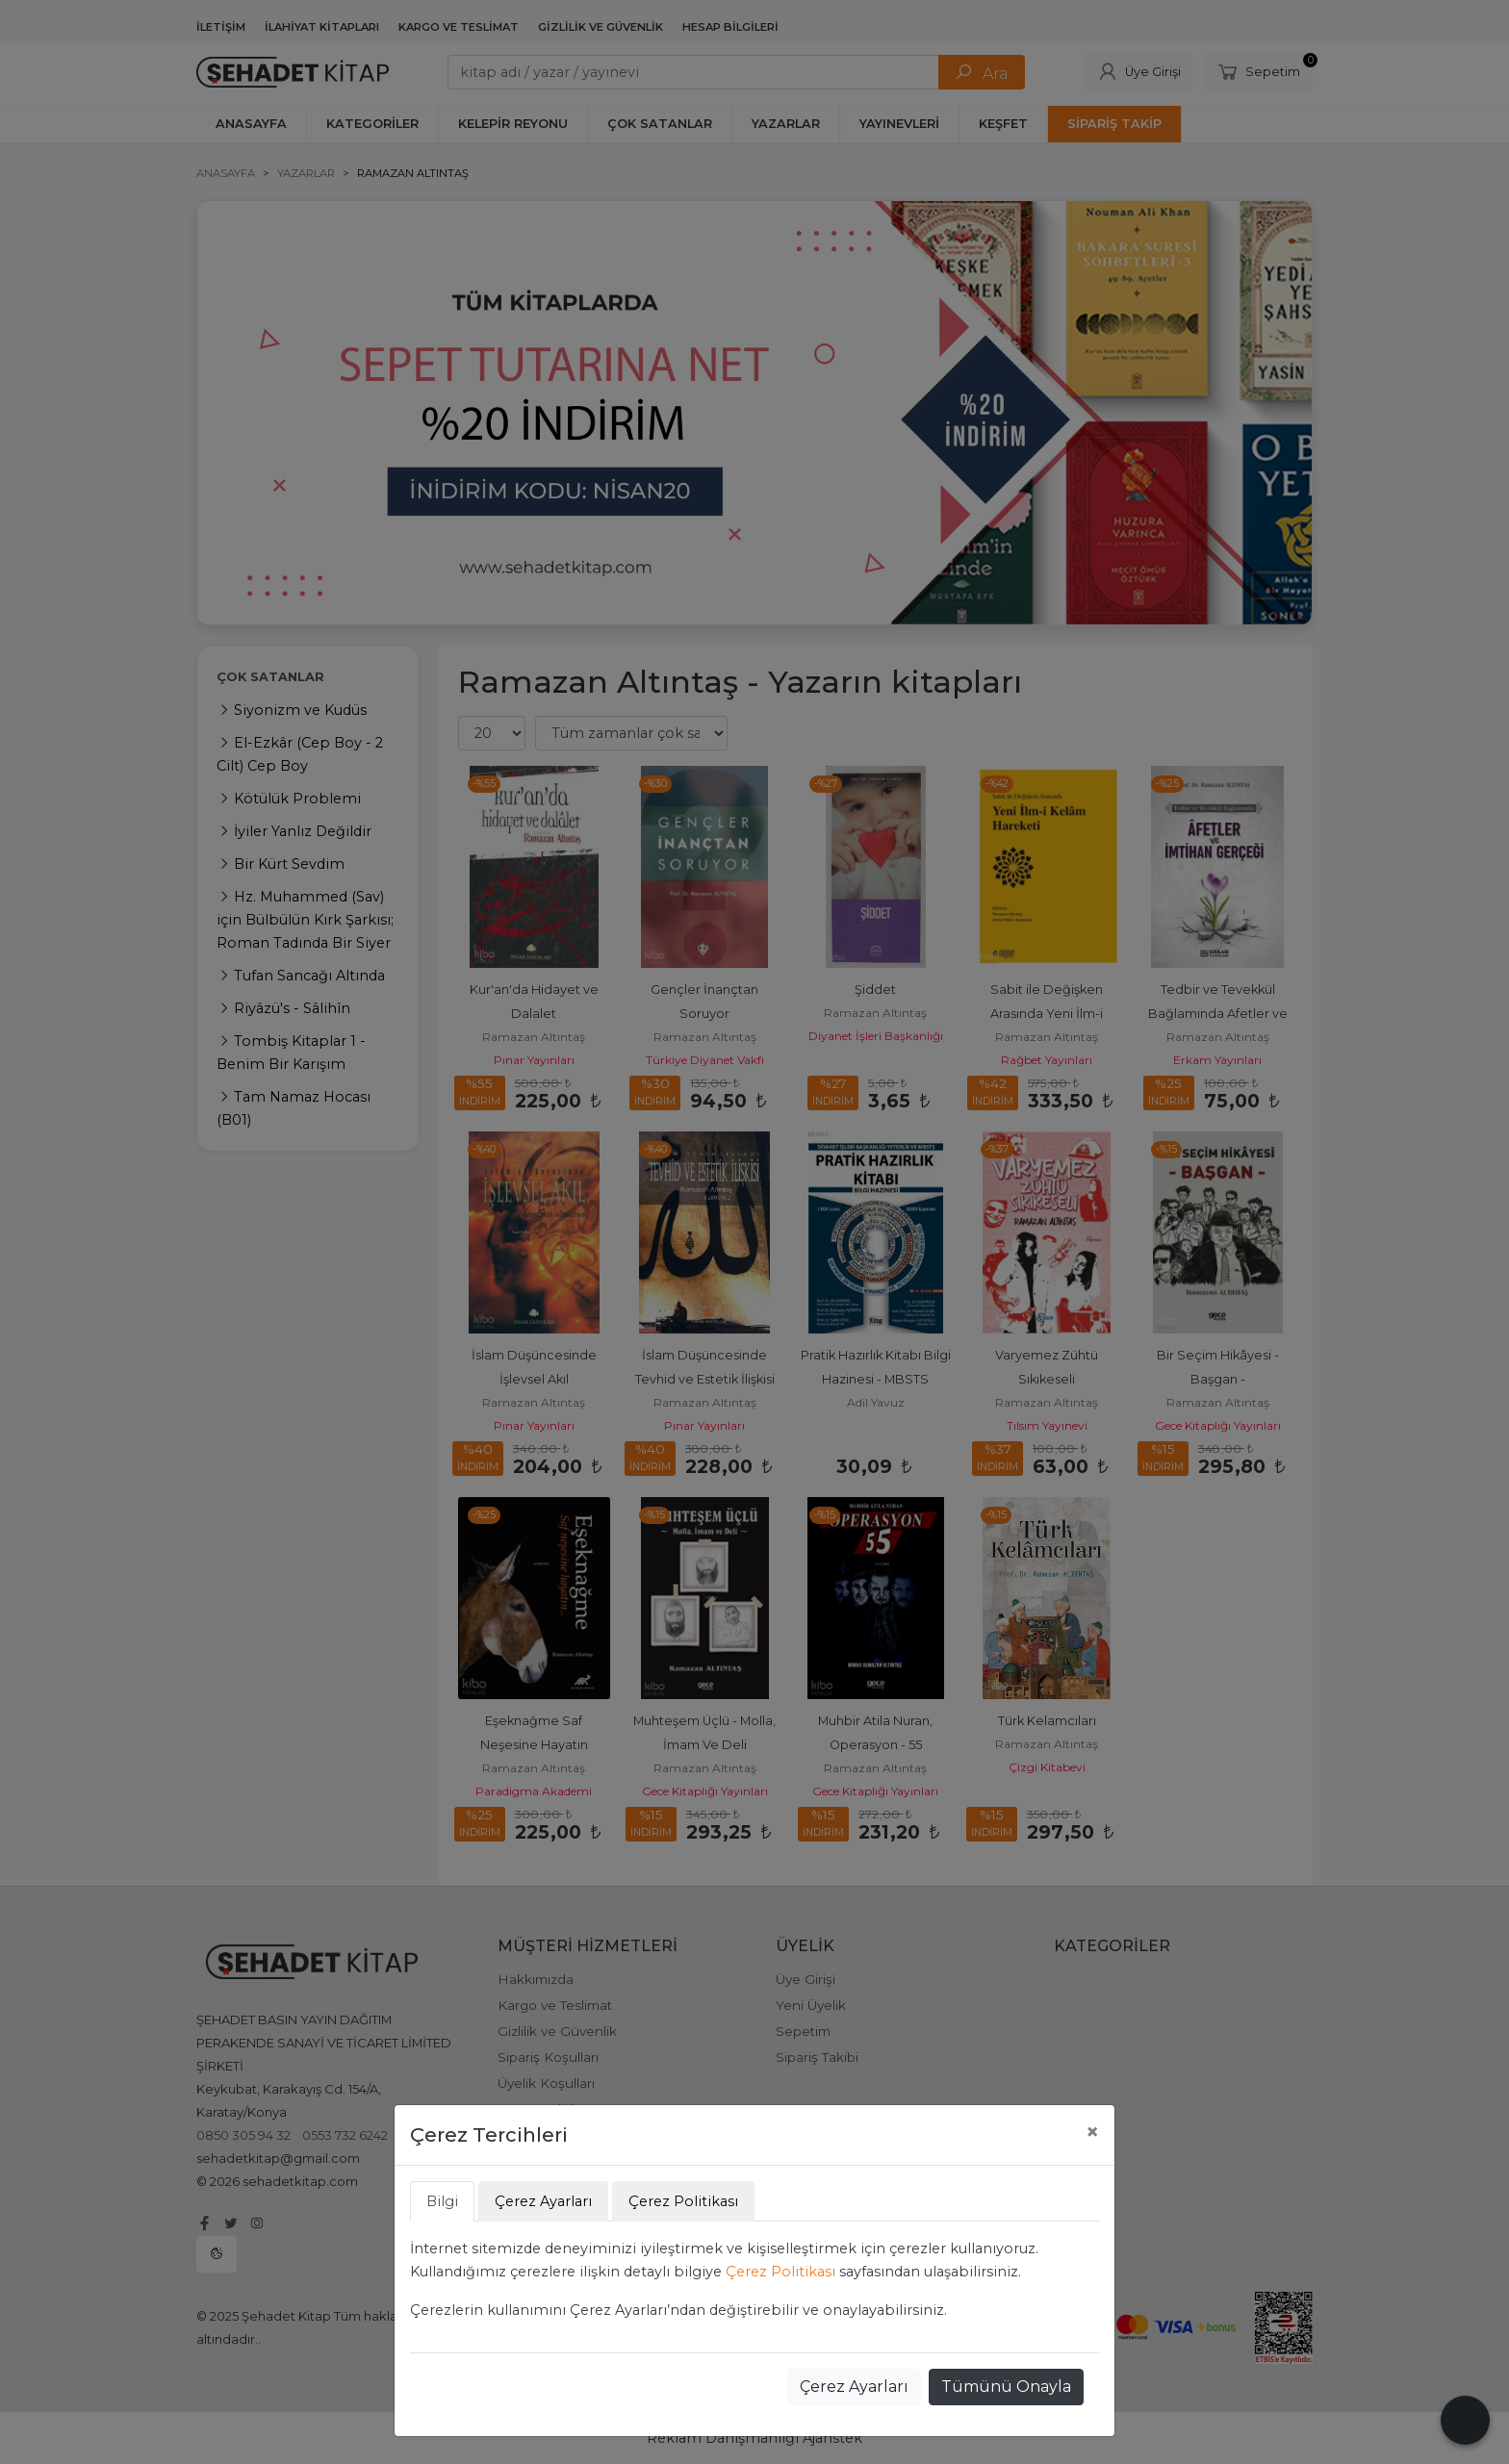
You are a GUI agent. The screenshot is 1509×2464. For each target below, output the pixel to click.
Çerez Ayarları (854, 2386)
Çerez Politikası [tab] (683, 2201)
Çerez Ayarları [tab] (543, 2201)
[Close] (1092, 2132)
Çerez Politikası (780, 2271)
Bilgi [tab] (442, 2201)
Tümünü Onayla (1006, 2386)
